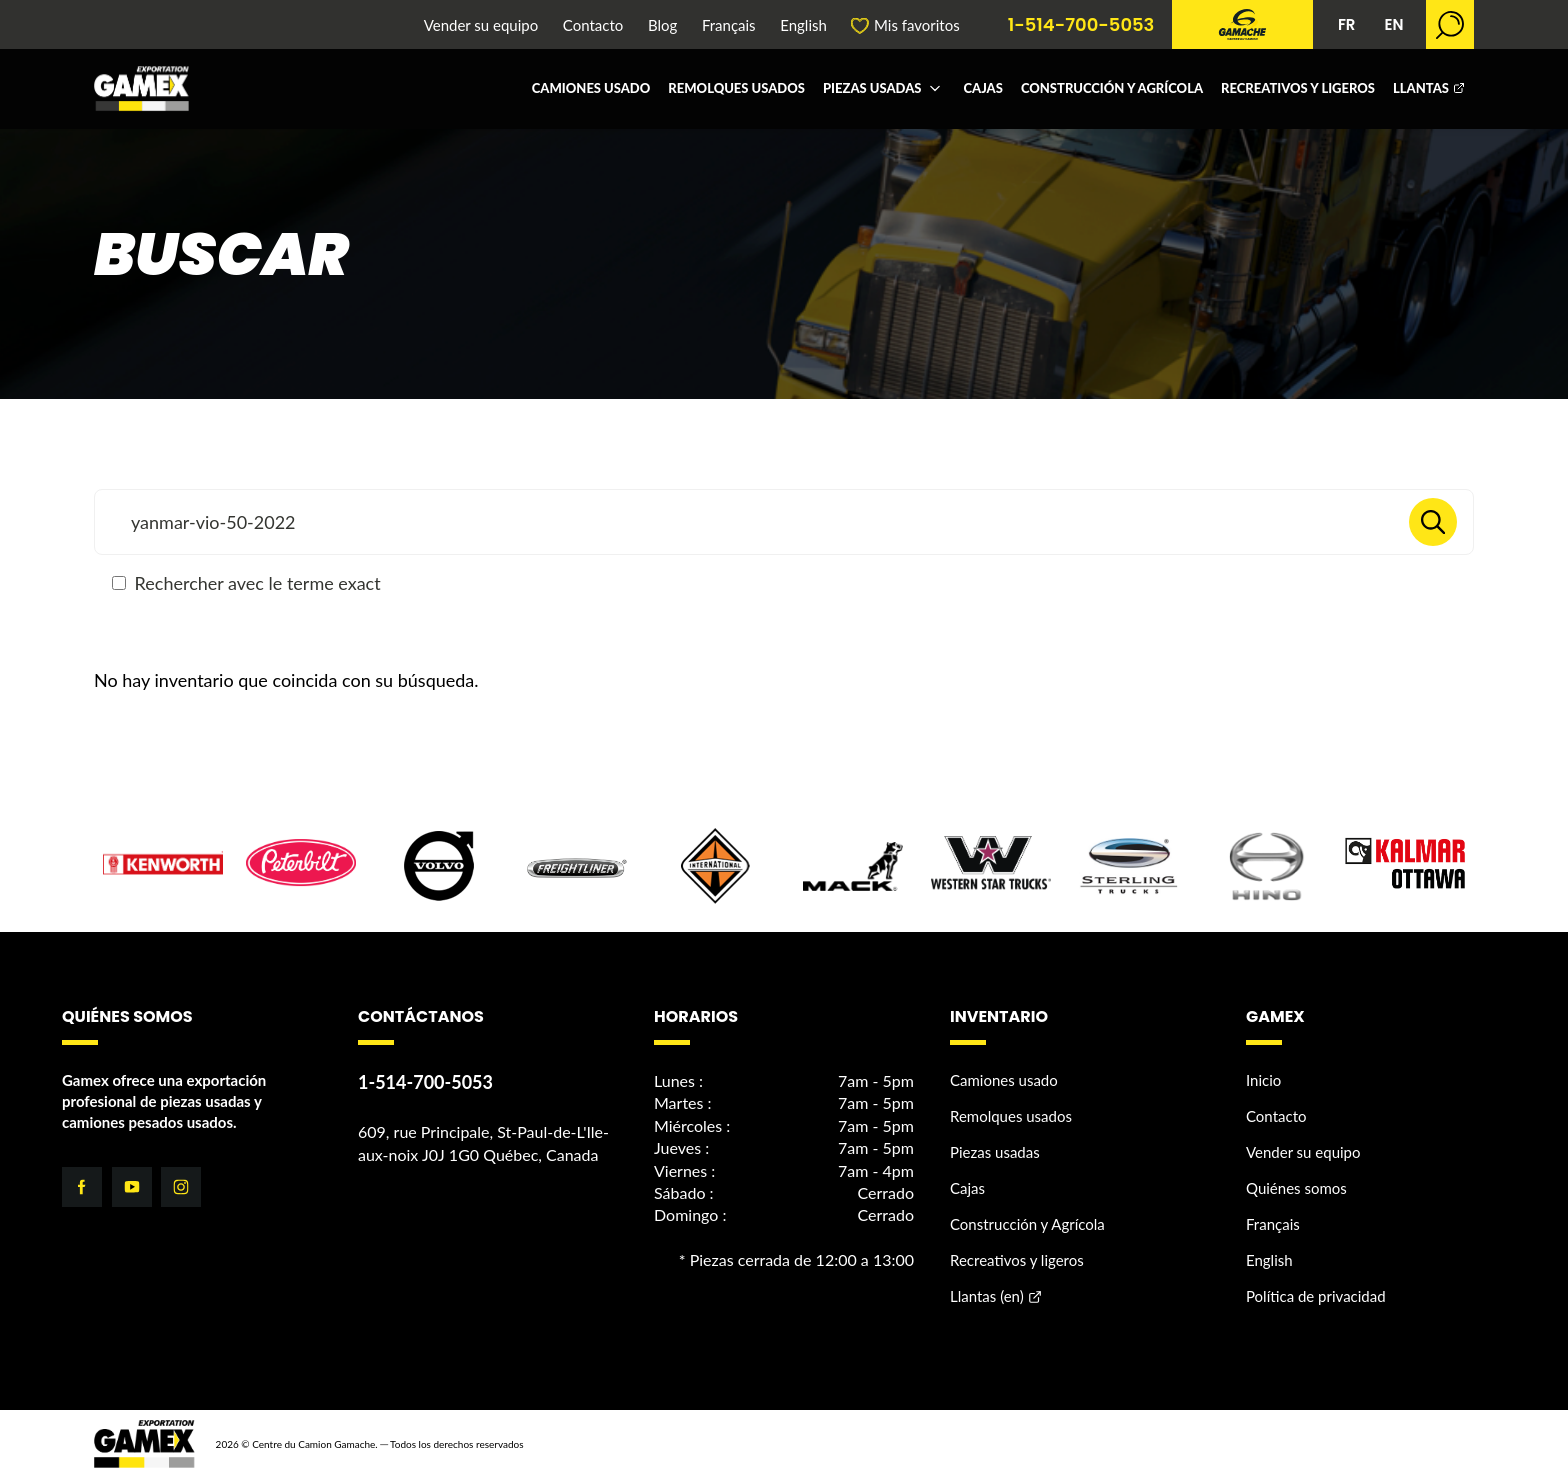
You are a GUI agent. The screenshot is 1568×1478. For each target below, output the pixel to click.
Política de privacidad (1316, 1296)
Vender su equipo (481, 25)
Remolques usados (736, 88)
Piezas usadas (872, 88)
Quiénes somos (1296, 1188)
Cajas (982, 88)
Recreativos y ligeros (1298, 88)
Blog (662, 25)
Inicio (1263, 1080)
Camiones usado (591, 88)
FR (1347, 24)
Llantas (1421, 88)
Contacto (593, 25)
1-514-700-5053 (1081, 25)
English (803, 25)
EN (1393, 24)
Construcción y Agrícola (1112, 88)
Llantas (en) (987, 1296)
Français (729, 25)
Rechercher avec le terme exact (246, 583)
